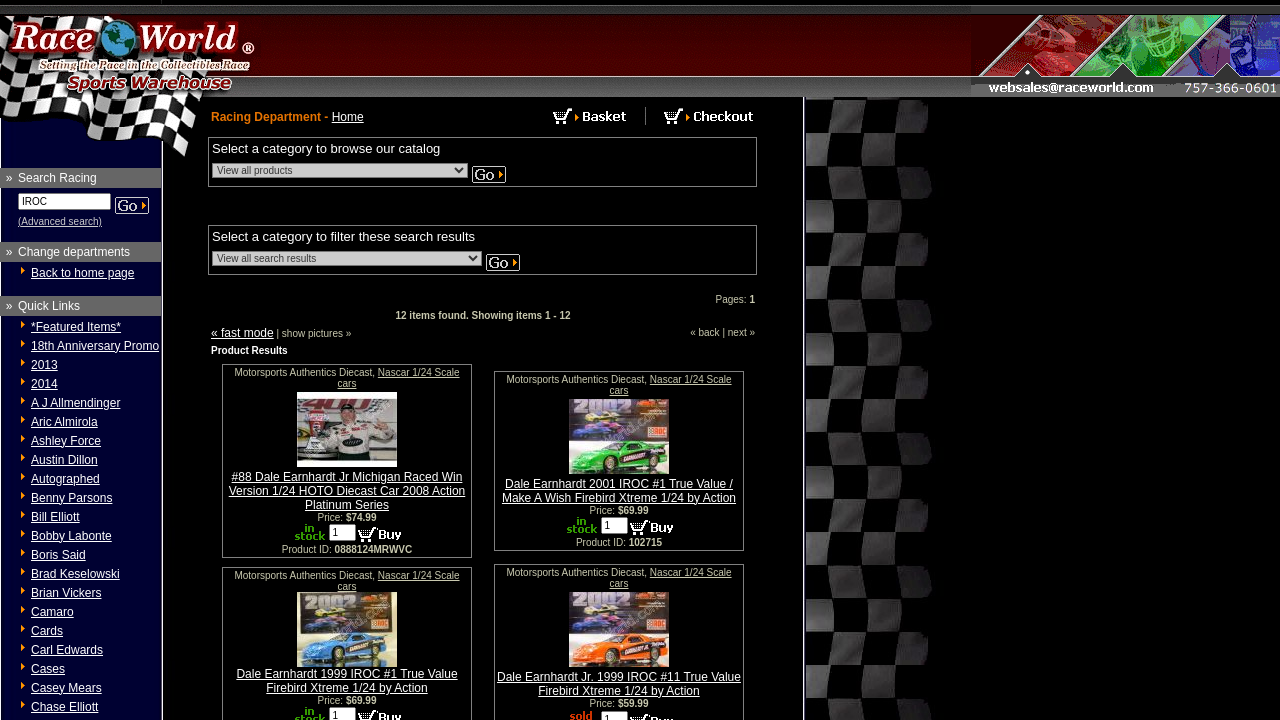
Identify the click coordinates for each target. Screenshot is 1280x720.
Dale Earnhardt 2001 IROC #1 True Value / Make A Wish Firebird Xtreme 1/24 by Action (619, 491)
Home (348, 117)
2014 (44, 384)
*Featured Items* (76, 327)
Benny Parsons (71, 498)
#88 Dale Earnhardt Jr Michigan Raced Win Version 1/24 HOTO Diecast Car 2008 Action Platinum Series (347, 491)
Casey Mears (66, 688)
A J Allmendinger (75, 403)
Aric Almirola (64, 422)
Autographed (65, 479)
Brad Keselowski (75, 574)
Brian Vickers (66, 593)
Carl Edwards (67, 650)
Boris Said (58, 555)
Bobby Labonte (71, 536)
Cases (48, 669)
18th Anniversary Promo (95, 346)
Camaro (52, 612)
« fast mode (242, 333)
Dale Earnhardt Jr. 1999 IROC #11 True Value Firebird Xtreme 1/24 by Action (619, 684)
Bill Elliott (55, 517)
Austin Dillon (64, 460)
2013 (44, 365)
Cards (47, 631)
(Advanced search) (60, 221)
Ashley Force (66, 441)
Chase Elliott (64, 707)
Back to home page (82, 273)
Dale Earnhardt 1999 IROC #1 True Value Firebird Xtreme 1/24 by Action (346, 681)
